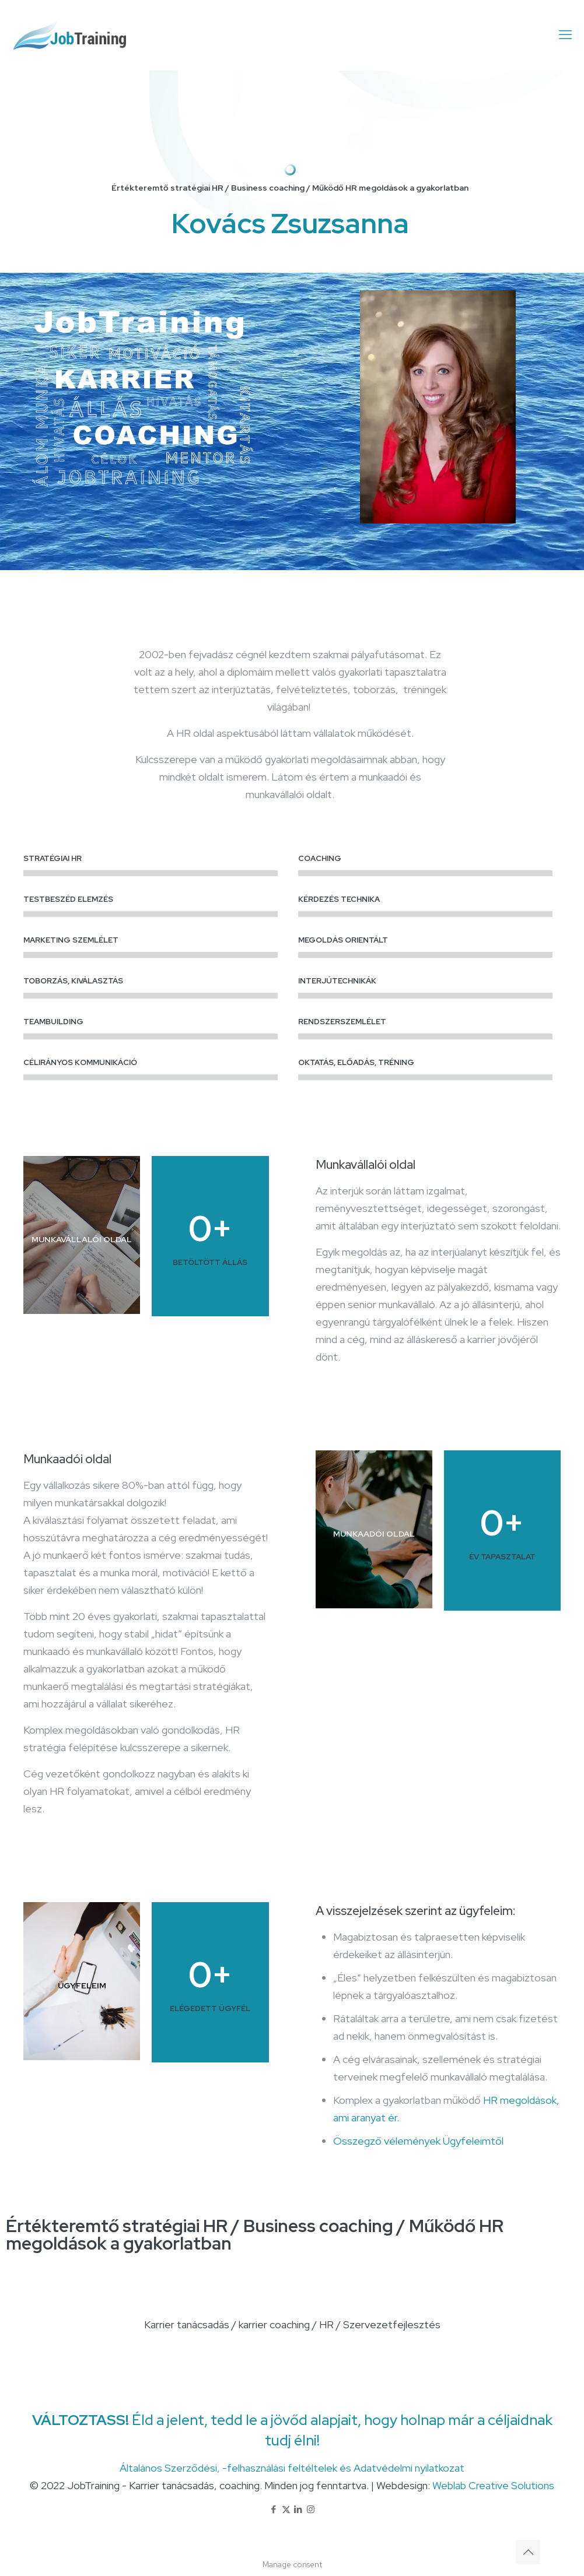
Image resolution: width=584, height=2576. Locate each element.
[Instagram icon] (310, 2509)
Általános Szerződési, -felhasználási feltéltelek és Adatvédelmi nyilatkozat (292, 2468)
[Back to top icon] (528, 2552)
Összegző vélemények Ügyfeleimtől (418, 2141)
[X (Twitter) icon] (286, 2509)
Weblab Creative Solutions (493, 2485)
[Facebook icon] (274, 2509)
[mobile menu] (565, 35)
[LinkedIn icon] (298, 2509)
